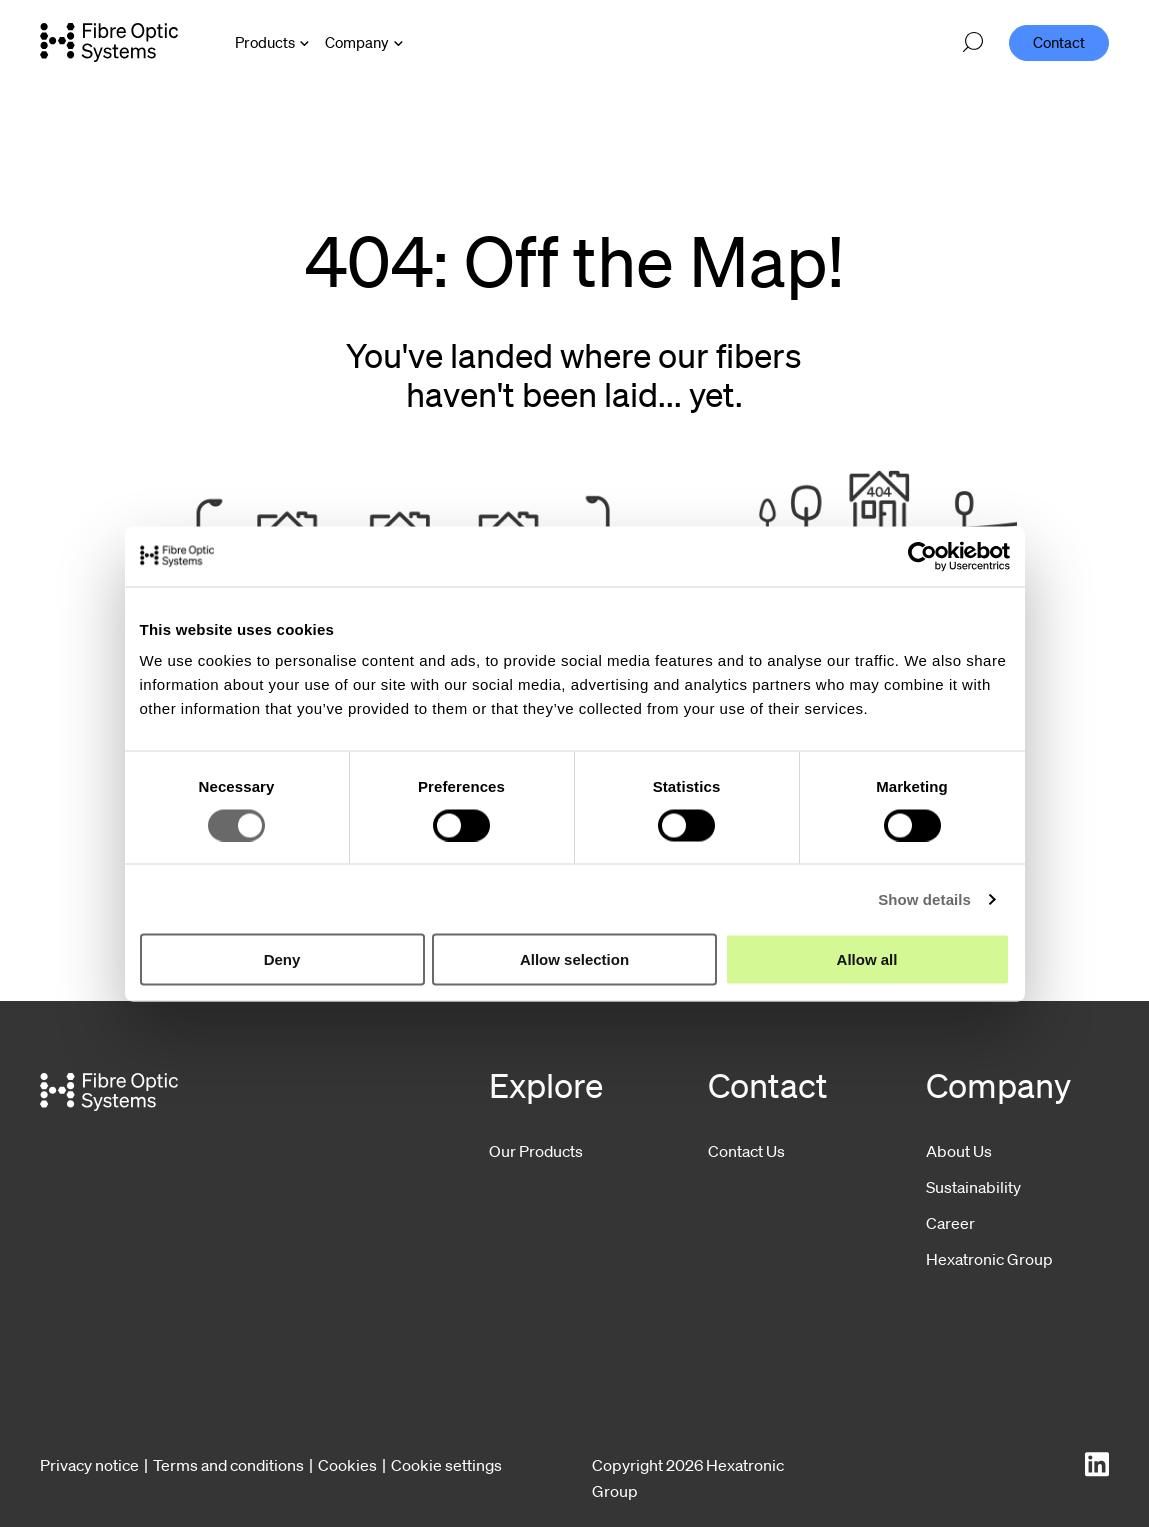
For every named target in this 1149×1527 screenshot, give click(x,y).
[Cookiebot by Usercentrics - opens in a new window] (922, 556)
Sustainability (973, 1187)
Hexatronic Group (989, 1259)
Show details (924, 898)
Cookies (347, 1465)
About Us (959, 1151)
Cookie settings (446, 1465)
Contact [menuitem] (1059, 42)
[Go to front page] (109, 42)
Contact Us (746, 1151)
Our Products (536, 1151)
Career (950, 1223)
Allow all (867, 959)
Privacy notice (89, 1465)
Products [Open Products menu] (265, 42)
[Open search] (973, 43)
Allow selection (574, 959)
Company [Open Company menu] (357, 42)
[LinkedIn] (1097, 1464)
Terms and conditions (228, 1465)
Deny (282, 959)
